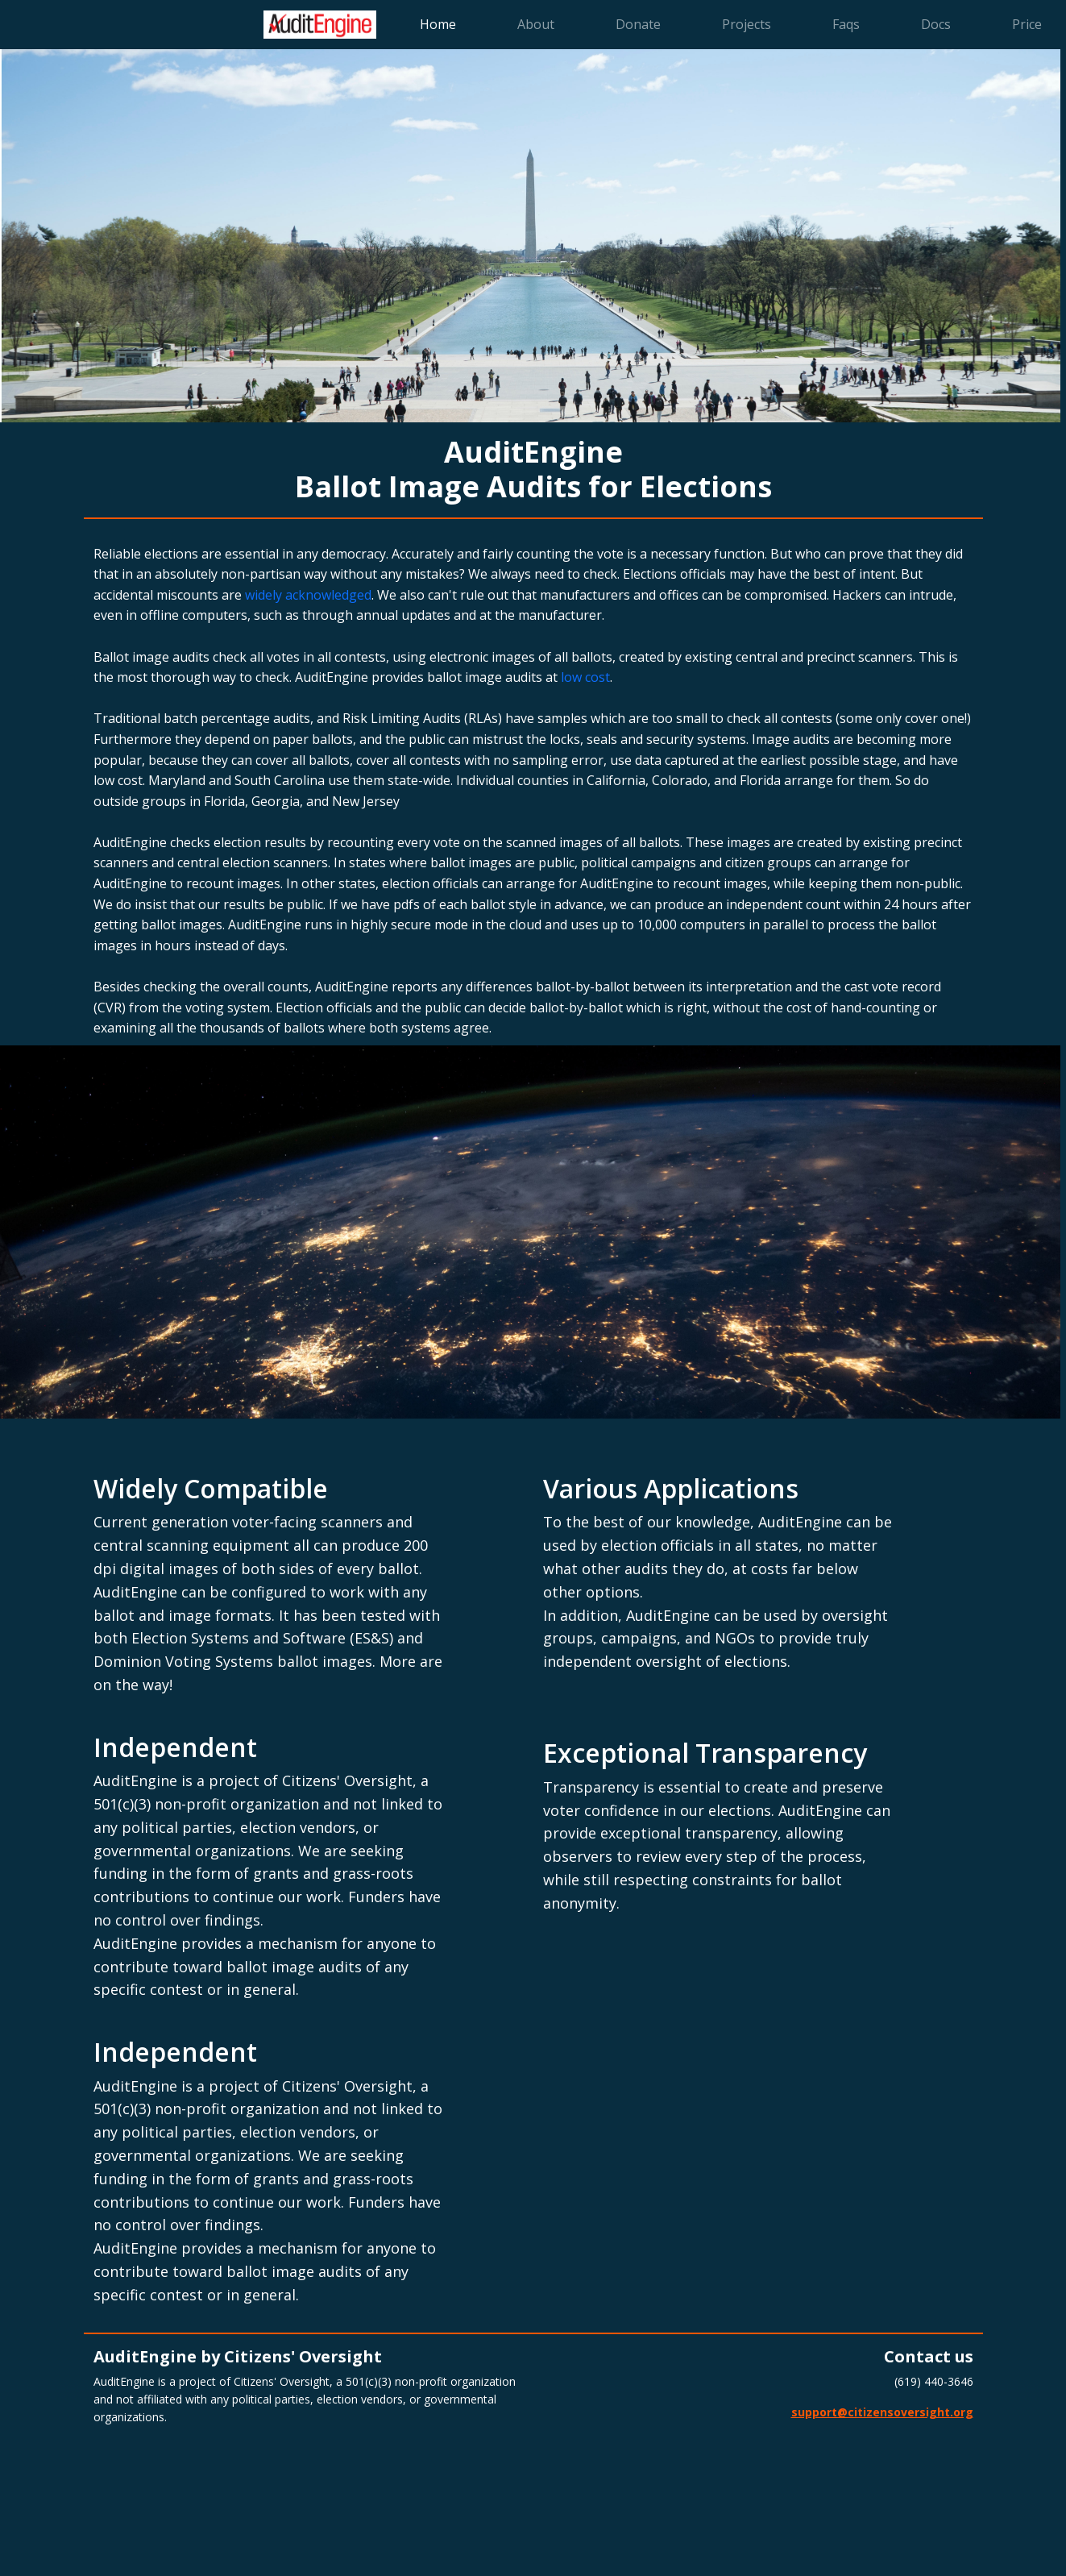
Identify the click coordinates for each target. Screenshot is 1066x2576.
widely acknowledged (308, 595)
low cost (585, 677)
